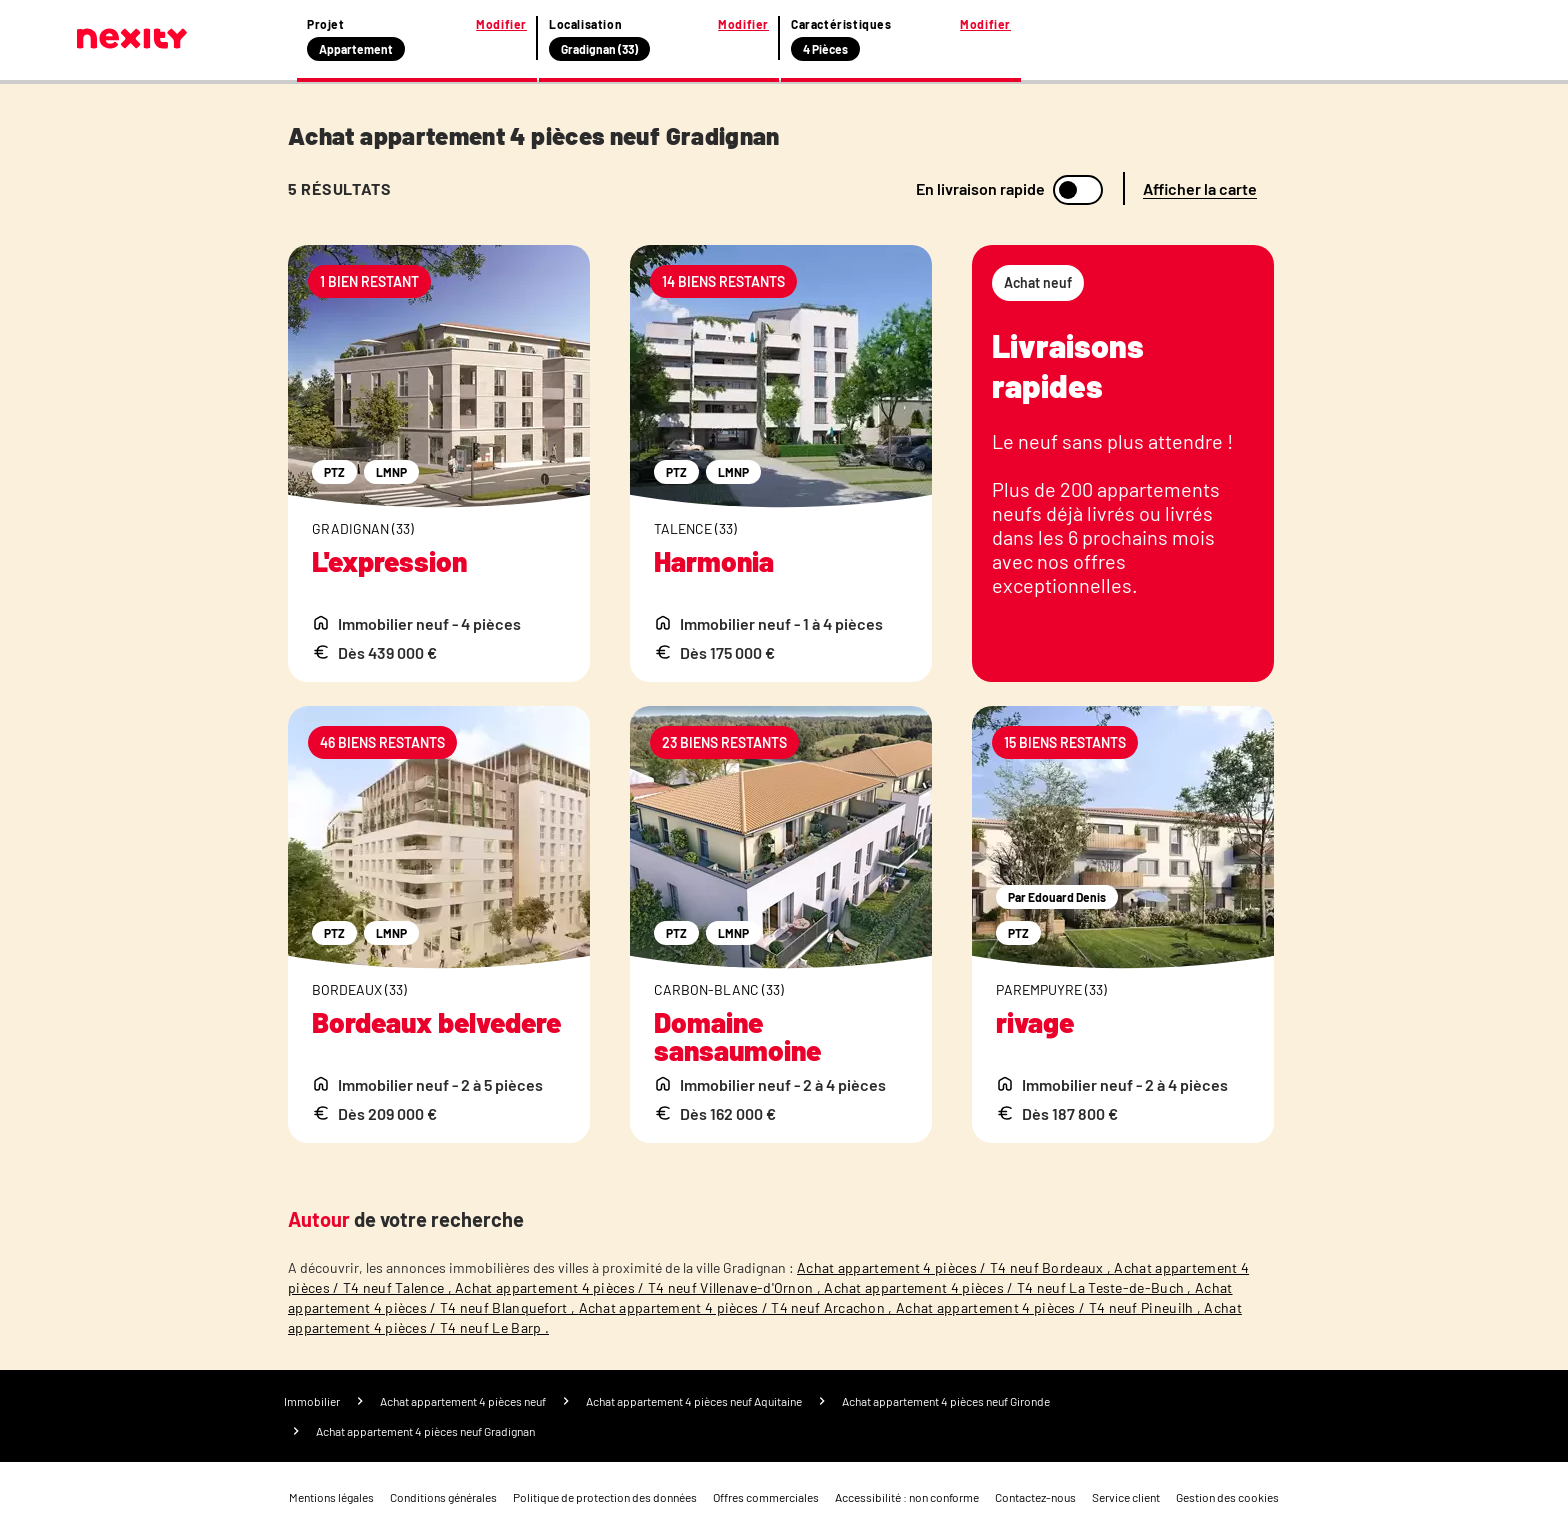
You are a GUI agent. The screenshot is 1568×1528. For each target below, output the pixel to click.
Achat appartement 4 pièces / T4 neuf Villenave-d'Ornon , (639, 1287)
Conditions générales (443, 1497)
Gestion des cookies (1227, 1497)
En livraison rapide (980, 189)
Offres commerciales (766, 1497)
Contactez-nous (1035, 1497)
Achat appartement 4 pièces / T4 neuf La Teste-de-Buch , (1009, 1287)
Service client (1126, 1497)
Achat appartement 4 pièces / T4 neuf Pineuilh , (1050, 1307)
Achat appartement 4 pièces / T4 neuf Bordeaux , (955, 1267)
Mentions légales (331, 1497)
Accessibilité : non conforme (907, 1497)
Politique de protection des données (605, 1497)
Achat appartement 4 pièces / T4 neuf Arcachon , (737, 1307)
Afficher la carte (1200, 188)
